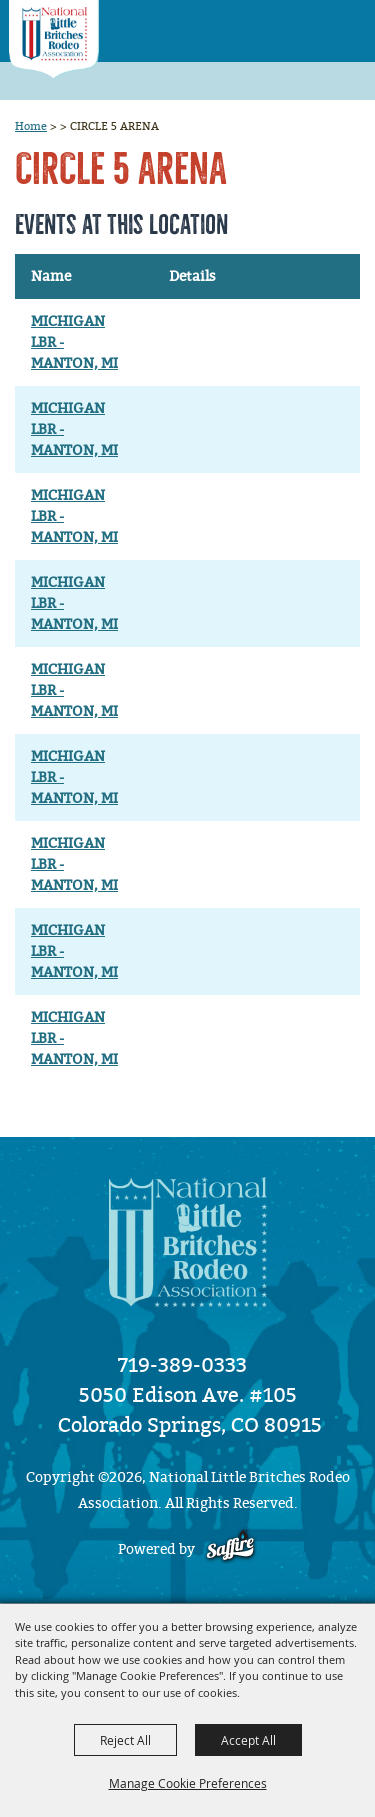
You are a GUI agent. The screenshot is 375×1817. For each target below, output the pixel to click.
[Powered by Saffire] (230, 1549)
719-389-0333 (182, 1365)
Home (31, 126)
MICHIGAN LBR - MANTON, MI (74, 342)
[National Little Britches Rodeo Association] (54, 39)
